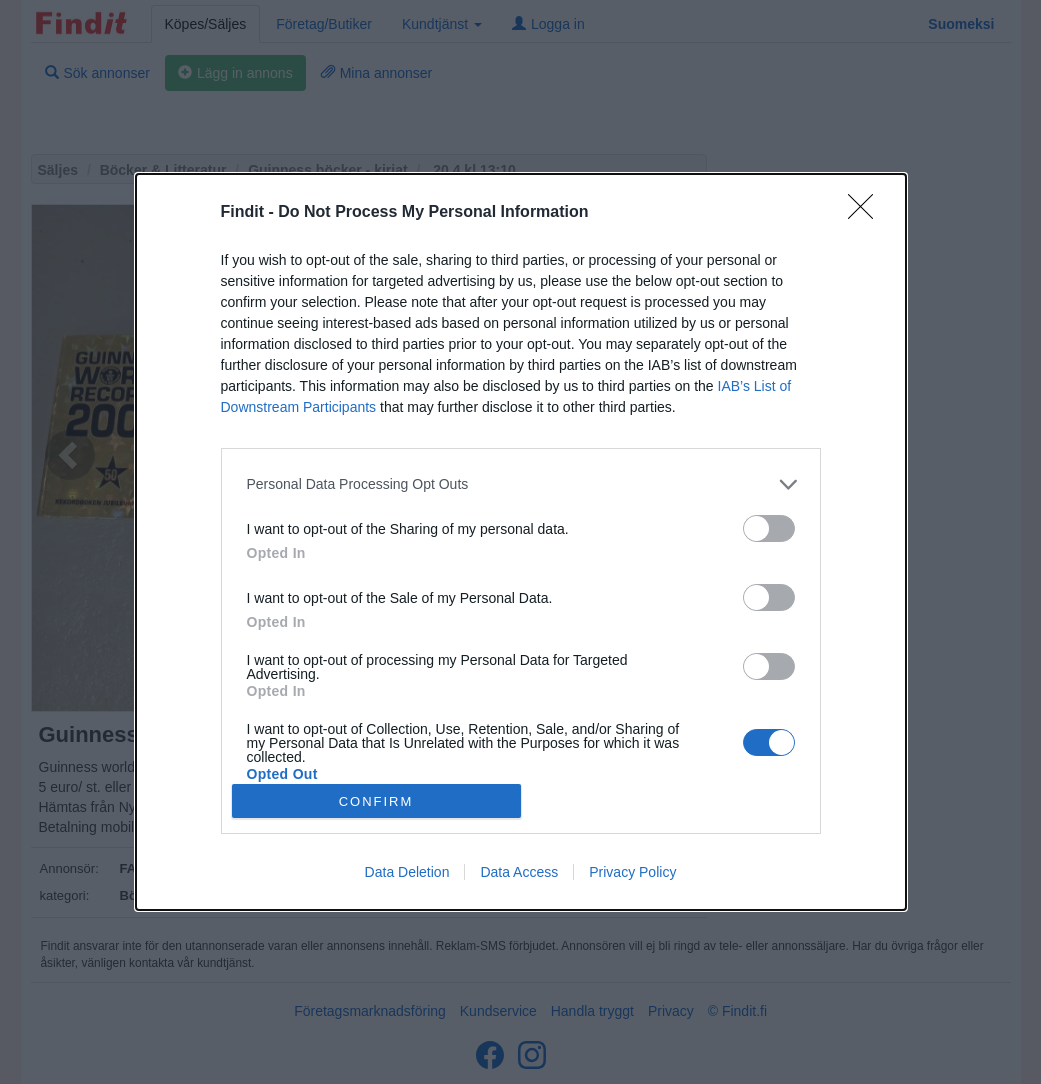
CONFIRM (376, 801)
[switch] (769, 528)
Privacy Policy (632, 872)
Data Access (519, 872)
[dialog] (521, 542)
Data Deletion (407, 872)
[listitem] (521, 484)
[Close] (867, 213)
